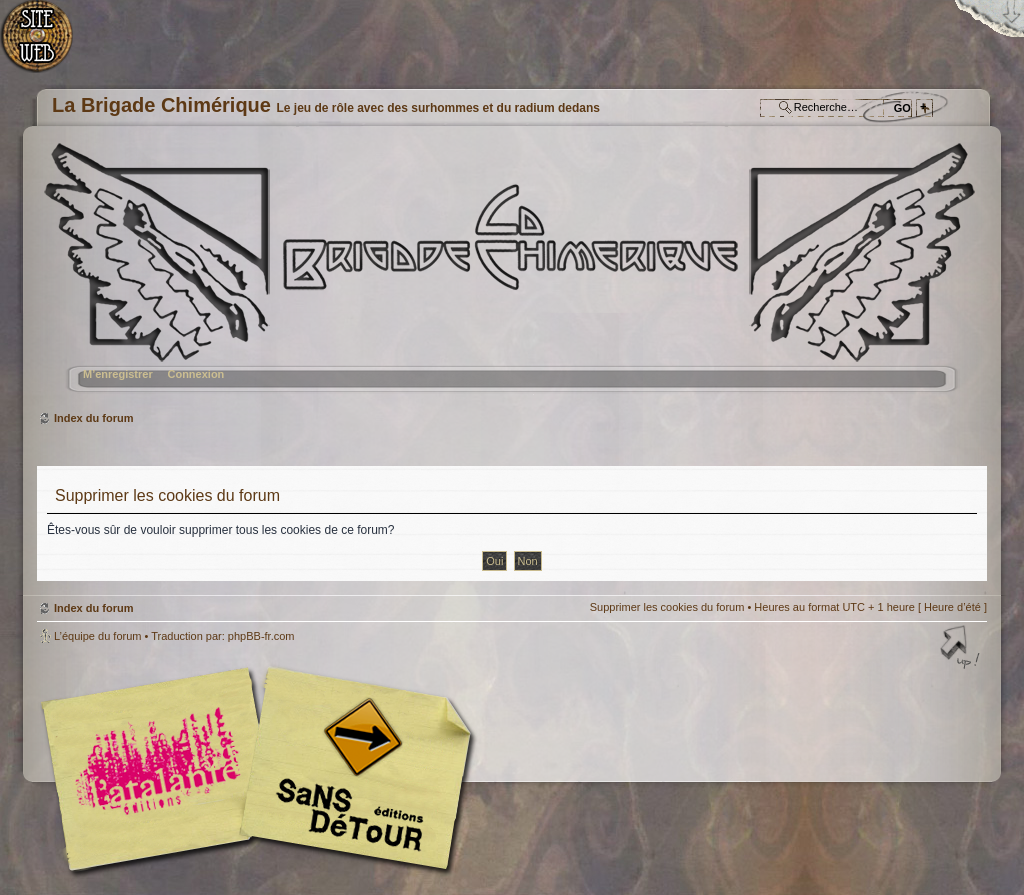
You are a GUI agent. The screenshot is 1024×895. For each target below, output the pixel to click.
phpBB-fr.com (261, 636)
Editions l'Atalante (262, 769)
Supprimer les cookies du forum (667, 607)
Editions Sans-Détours (352, 771)
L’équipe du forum (97, 636)
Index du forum (509, 275)
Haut (962, 649)
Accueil (47, 45)
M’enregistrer (118, 374)
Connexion (195, 374)
